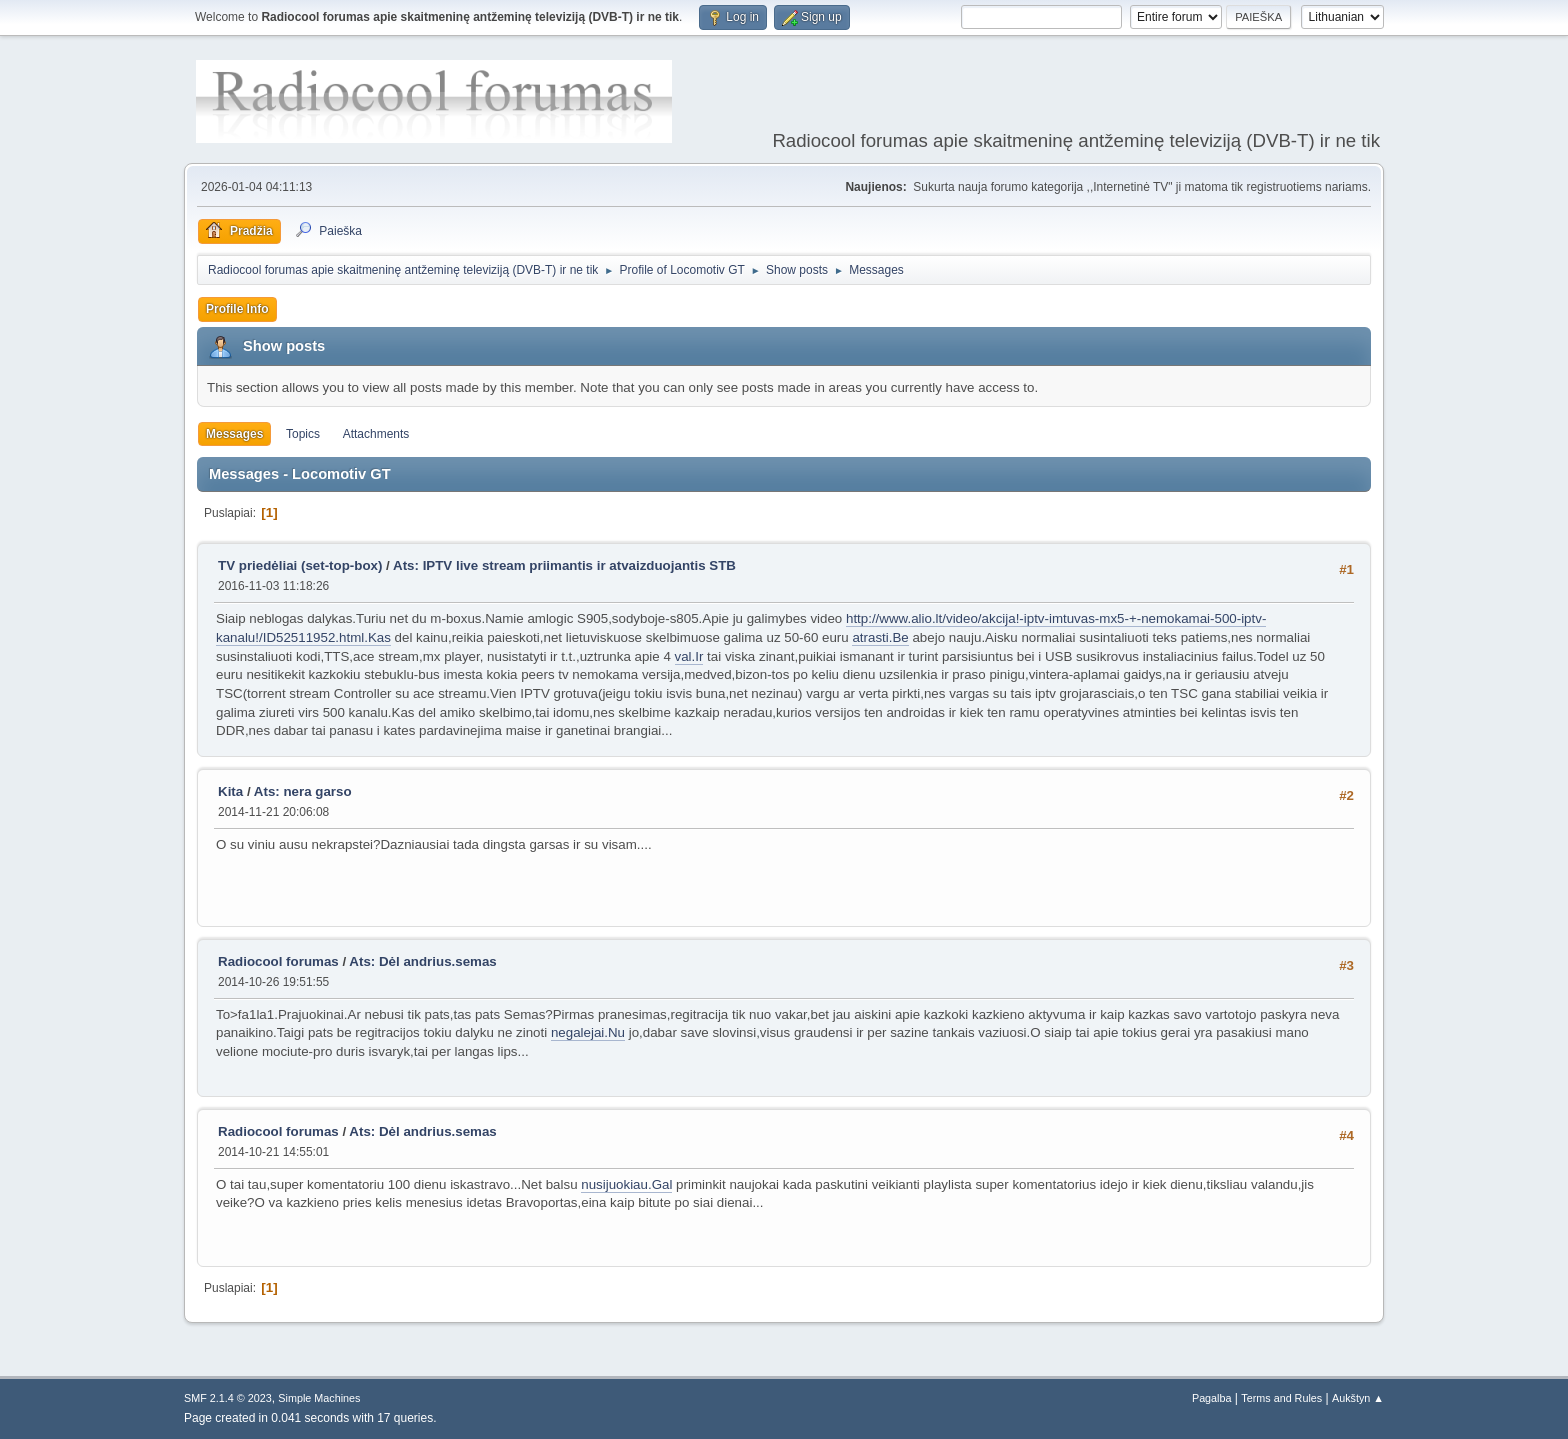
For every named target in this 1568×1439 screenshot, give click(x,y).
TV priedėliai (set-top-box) (300, 565)
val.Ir (689, 656)
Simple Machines (319, 1398)
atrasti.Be (880, 637)
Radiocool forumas (278, 961)
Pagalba (1212, 1398)
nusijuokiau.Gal (626, 1184)
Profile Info (237, 309)
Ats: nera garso (303, 791)
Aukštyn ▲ (1358, 1398)
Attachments (376, 434)
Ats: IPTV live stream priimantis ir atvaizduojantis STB (564, 565)
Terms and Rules (1281, 1398)
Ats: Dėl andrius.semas (422, 961)
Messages (234, 434)
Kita (230, 791)
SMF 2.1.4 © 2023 (228, 1398)
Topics (303, 434)
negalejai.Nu (588, 1032)
